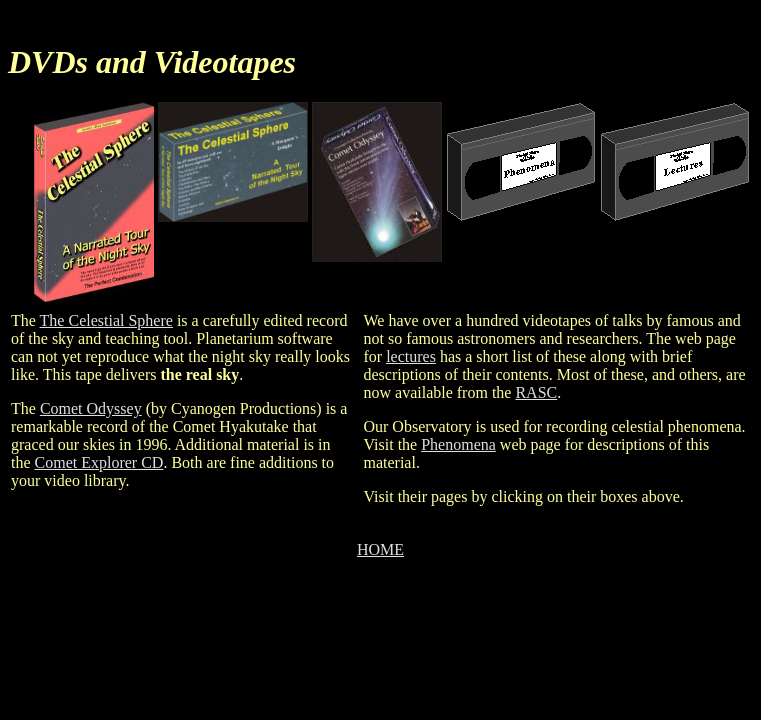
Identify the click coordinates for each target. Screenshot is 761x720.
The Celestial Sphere (106, 320)
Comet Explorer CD (99, 462)
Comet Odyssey (91, 408)
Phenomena (458, 444)
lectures (411, 356)
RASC (536, 392)
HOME (380, 549)
